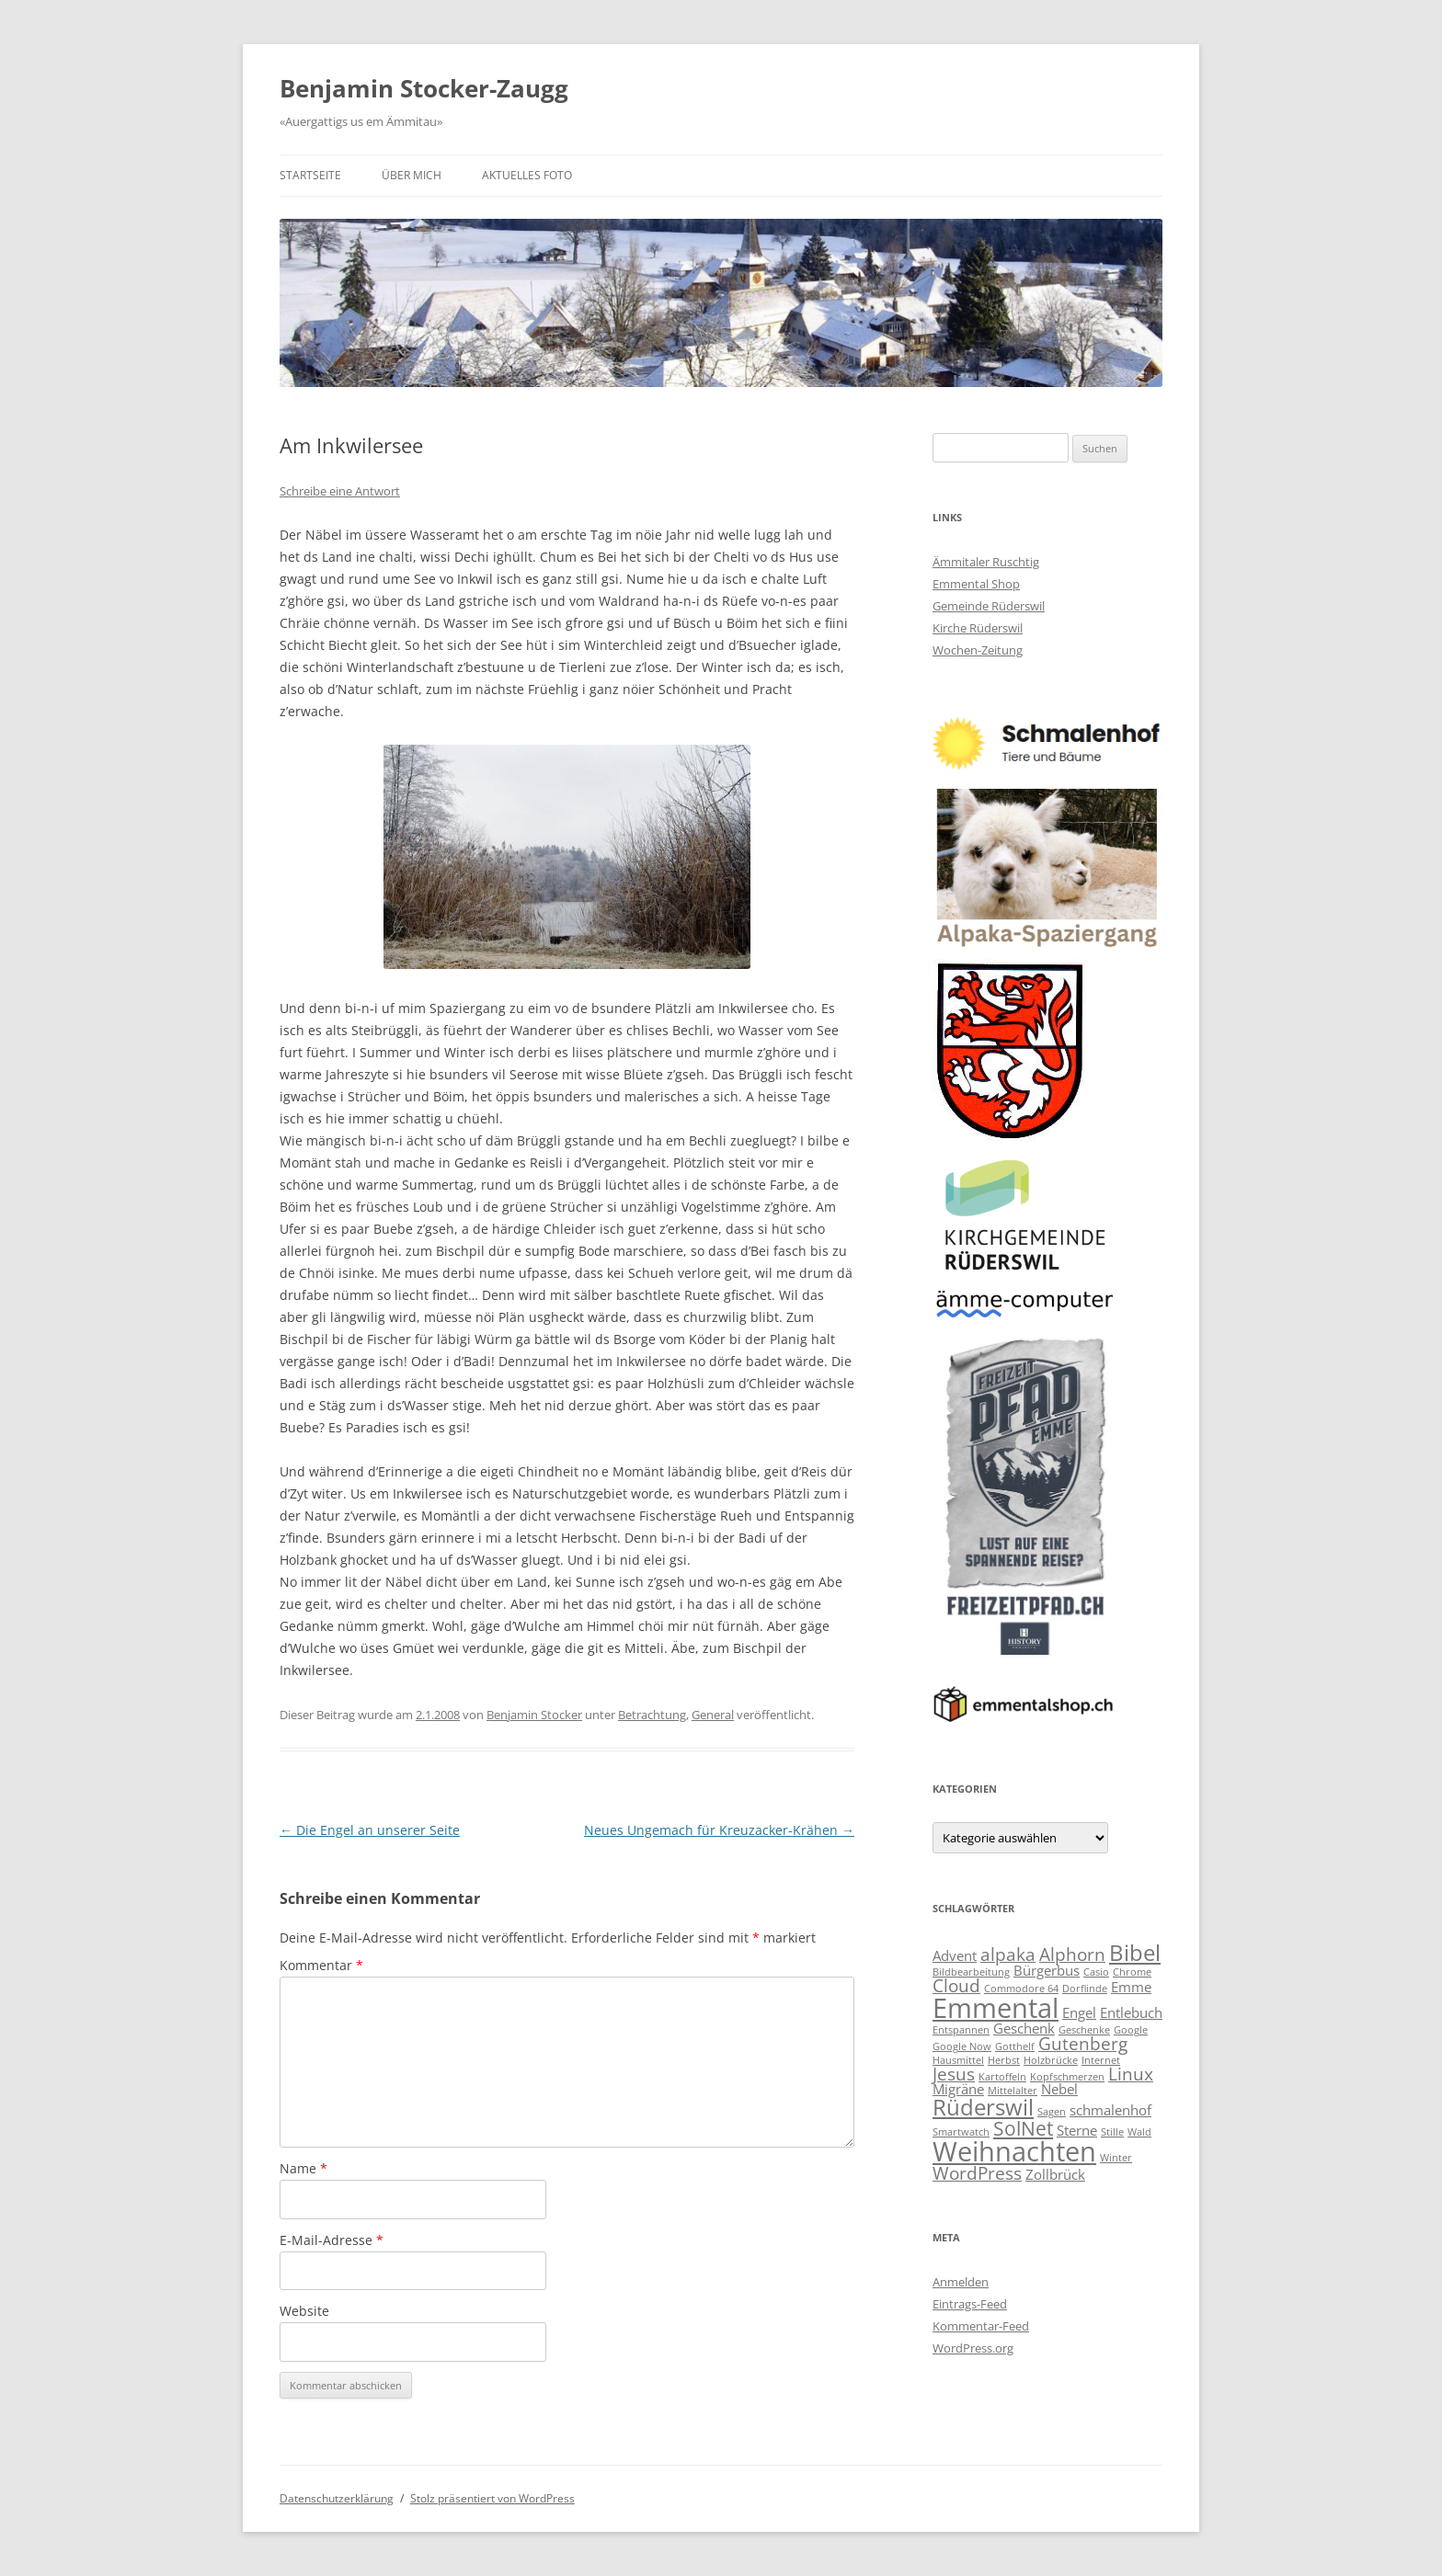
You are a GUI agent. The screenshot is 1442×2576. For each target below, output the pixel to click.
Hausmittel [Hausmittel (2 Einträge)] (958, 2060)
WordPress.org (973, 2348)
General (713, 1714)
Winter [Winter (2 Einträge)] (1116, 2157)
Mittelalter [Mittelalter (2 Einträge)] (1012, 2090)
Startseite (310, 175)
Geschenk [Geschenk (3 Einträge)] (1024, 2028)
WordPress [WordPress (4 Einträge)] (977, 2172)
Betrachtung (652, 1714)
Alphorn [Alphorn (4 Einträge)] (1072, 1954)
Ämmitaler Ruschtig (986, 561)
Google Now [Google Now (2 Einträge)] (962, 2046)
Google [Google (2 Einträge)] (1131, 2029)
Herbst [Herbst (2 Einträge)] (1004, 2060)
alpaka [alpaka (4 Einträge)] (1008, 1954)
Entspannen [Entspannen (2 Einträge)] (961, 2029)
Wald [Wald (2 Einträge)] (1139, 2132)
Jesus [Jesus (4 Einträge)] (954, 2073)
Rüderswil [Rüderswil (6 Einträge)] (983, 2107)
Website (304, 2311)
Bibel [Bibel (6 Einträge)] (1135, 1952)
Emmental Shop (976, 584)
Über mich (411, 175)
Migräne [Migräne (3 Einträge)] (958, 2089)
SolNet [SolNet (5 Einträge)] (1023, 2127)
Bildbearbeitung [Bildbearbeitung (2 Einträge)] (971, 1972)
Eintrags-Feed (970, 2304)
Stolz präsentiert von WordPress (492, 2498)
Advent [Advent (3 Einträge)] (955, 1955)
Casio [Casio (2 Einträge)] (1096, 1972)
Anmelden (961, 2282)
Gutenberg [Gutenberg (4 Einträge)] (1082, 2043)
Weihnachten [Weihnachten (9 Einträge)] (1014, 2151)
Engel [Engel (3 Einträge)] (1079, 2012)
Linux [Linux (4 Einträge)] (1130, 2073)
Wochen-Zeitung (978, 650)
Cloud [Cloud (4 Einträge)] (956, 1985)
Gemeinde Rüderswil (989, 606)
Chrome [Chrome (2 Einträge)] (1132, 1972)
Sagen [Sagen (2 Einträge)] (1051, 2111)
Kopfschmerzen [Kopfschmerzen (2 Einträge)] (1067, 2076)
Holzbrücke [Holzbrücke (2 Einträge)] (1051, 2060)
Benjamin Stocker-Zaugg (424, 88)
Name (303, 2168)
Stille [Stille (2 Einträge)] (1112, 2132)
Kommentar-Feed (981, 2326)
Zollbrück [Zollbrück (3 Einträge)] (1055, 2174)
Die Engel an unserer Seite (370, 1830)
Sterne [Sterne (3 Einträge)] (1077, 2130)
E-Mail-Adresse (331, 2240)
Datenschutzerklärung (337, 2498)
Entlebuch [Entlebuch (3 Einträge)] (1131, 2012)
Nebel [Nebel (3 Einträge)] (1059, 2089)
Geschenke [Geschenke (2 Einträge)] (1084, 2029)
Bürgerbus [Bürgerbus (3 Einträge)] (1046, 1970)
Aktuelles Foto (527, 175)
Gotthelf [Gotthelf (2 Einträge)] (1015, 2046)
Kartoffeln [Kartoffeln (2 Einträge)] (1002, 2076)
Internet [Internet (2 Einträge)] (1101, 2060)
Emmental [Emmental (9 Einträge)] (996, 2007)
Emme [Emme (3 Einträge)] (1131, 1987)
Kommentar (321, 1965)
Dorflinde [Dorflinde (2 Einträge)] (1084, 1988)
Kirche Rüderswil (978, 628)
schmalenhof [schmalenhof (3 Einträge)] (1110, 2110)
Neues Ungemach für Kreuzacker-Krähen (719, 1830)
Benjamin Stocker (534, 1714)
